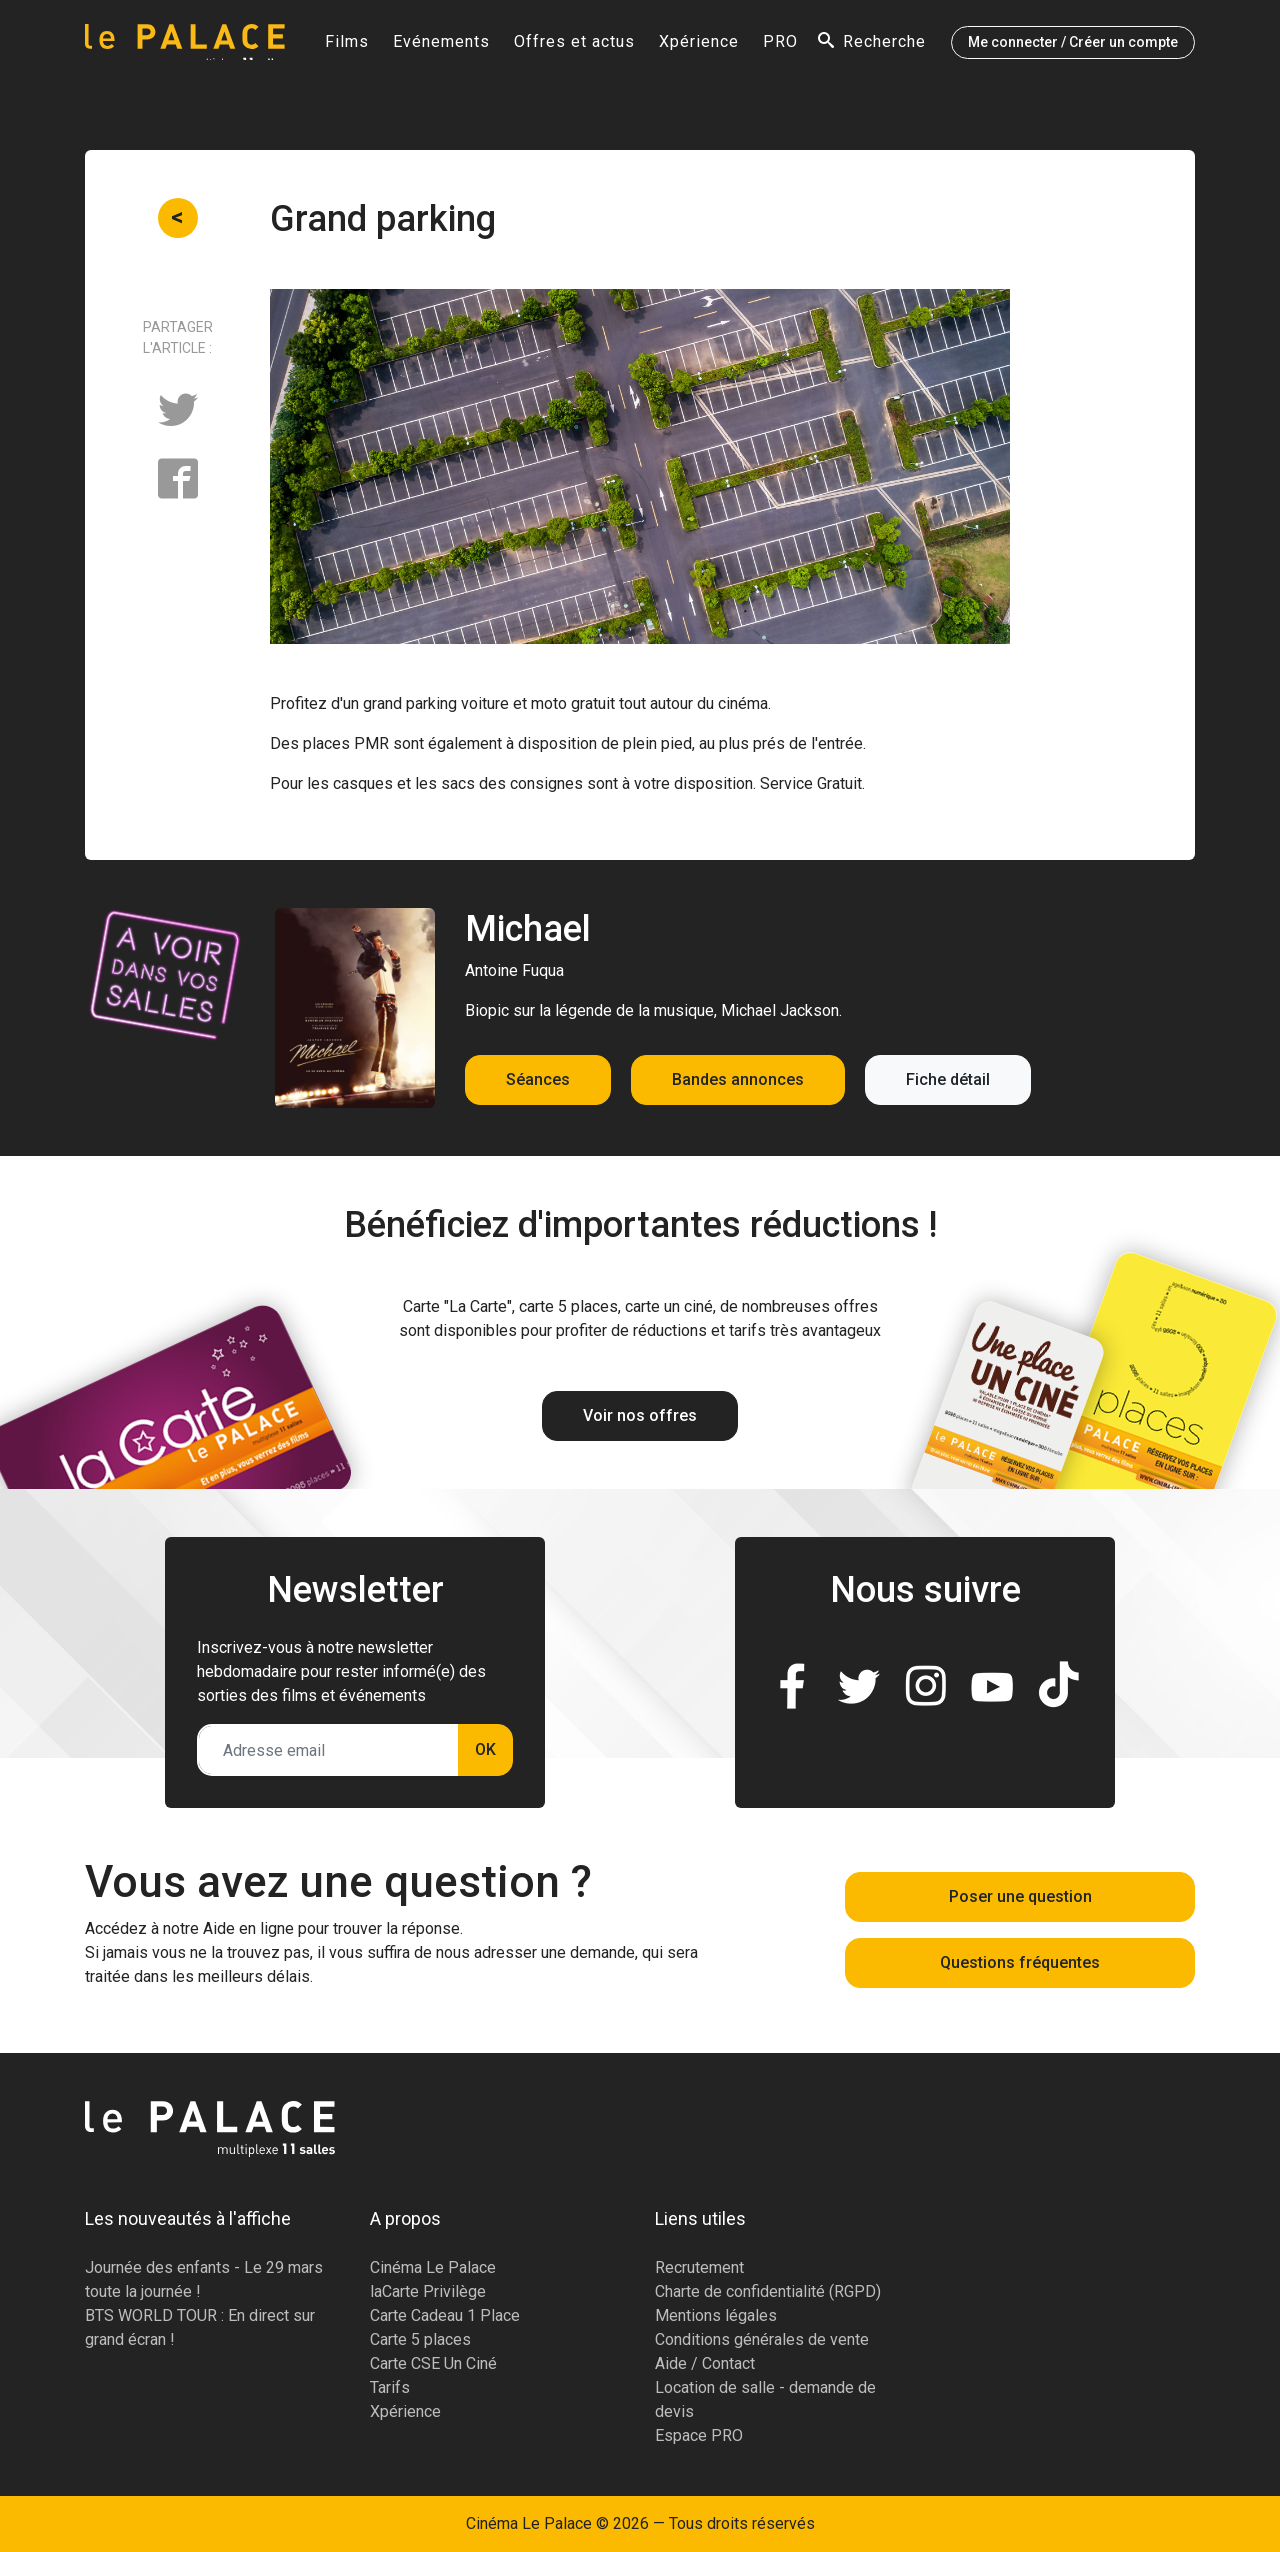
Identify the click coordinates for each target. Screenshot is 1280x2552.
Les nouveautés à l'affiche (188, 2218)
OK (485, 1749)
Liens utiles (700, 2218)
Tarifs (390, 2387)
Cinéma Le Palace (433, 2267)
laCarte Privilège (428, 2291)
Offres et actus (574, 46)
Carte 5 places (420, 2339)
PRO (780, 46)
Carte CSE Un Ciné (433, 2363)
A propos (405, 2218)
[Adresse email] (328, 1750)
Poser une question (1020, 1896)
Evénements (441, 46)
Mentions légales (716, 2315)
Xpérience (699, 46)
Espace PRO (699, 2435)
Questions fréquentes (1020, 1962)
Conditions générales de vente (762, 2339)
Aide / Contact (705, 2363)
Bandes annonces (738, 1079)
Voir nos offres (640, 1415)
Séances (538, 1079)
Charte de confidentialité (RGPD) (768, 2291)
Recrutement (699, 2267)
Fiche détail (948, 1079)
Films (347, 46)
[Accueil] (185, 46)
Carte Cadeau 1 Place (445, 2315)
